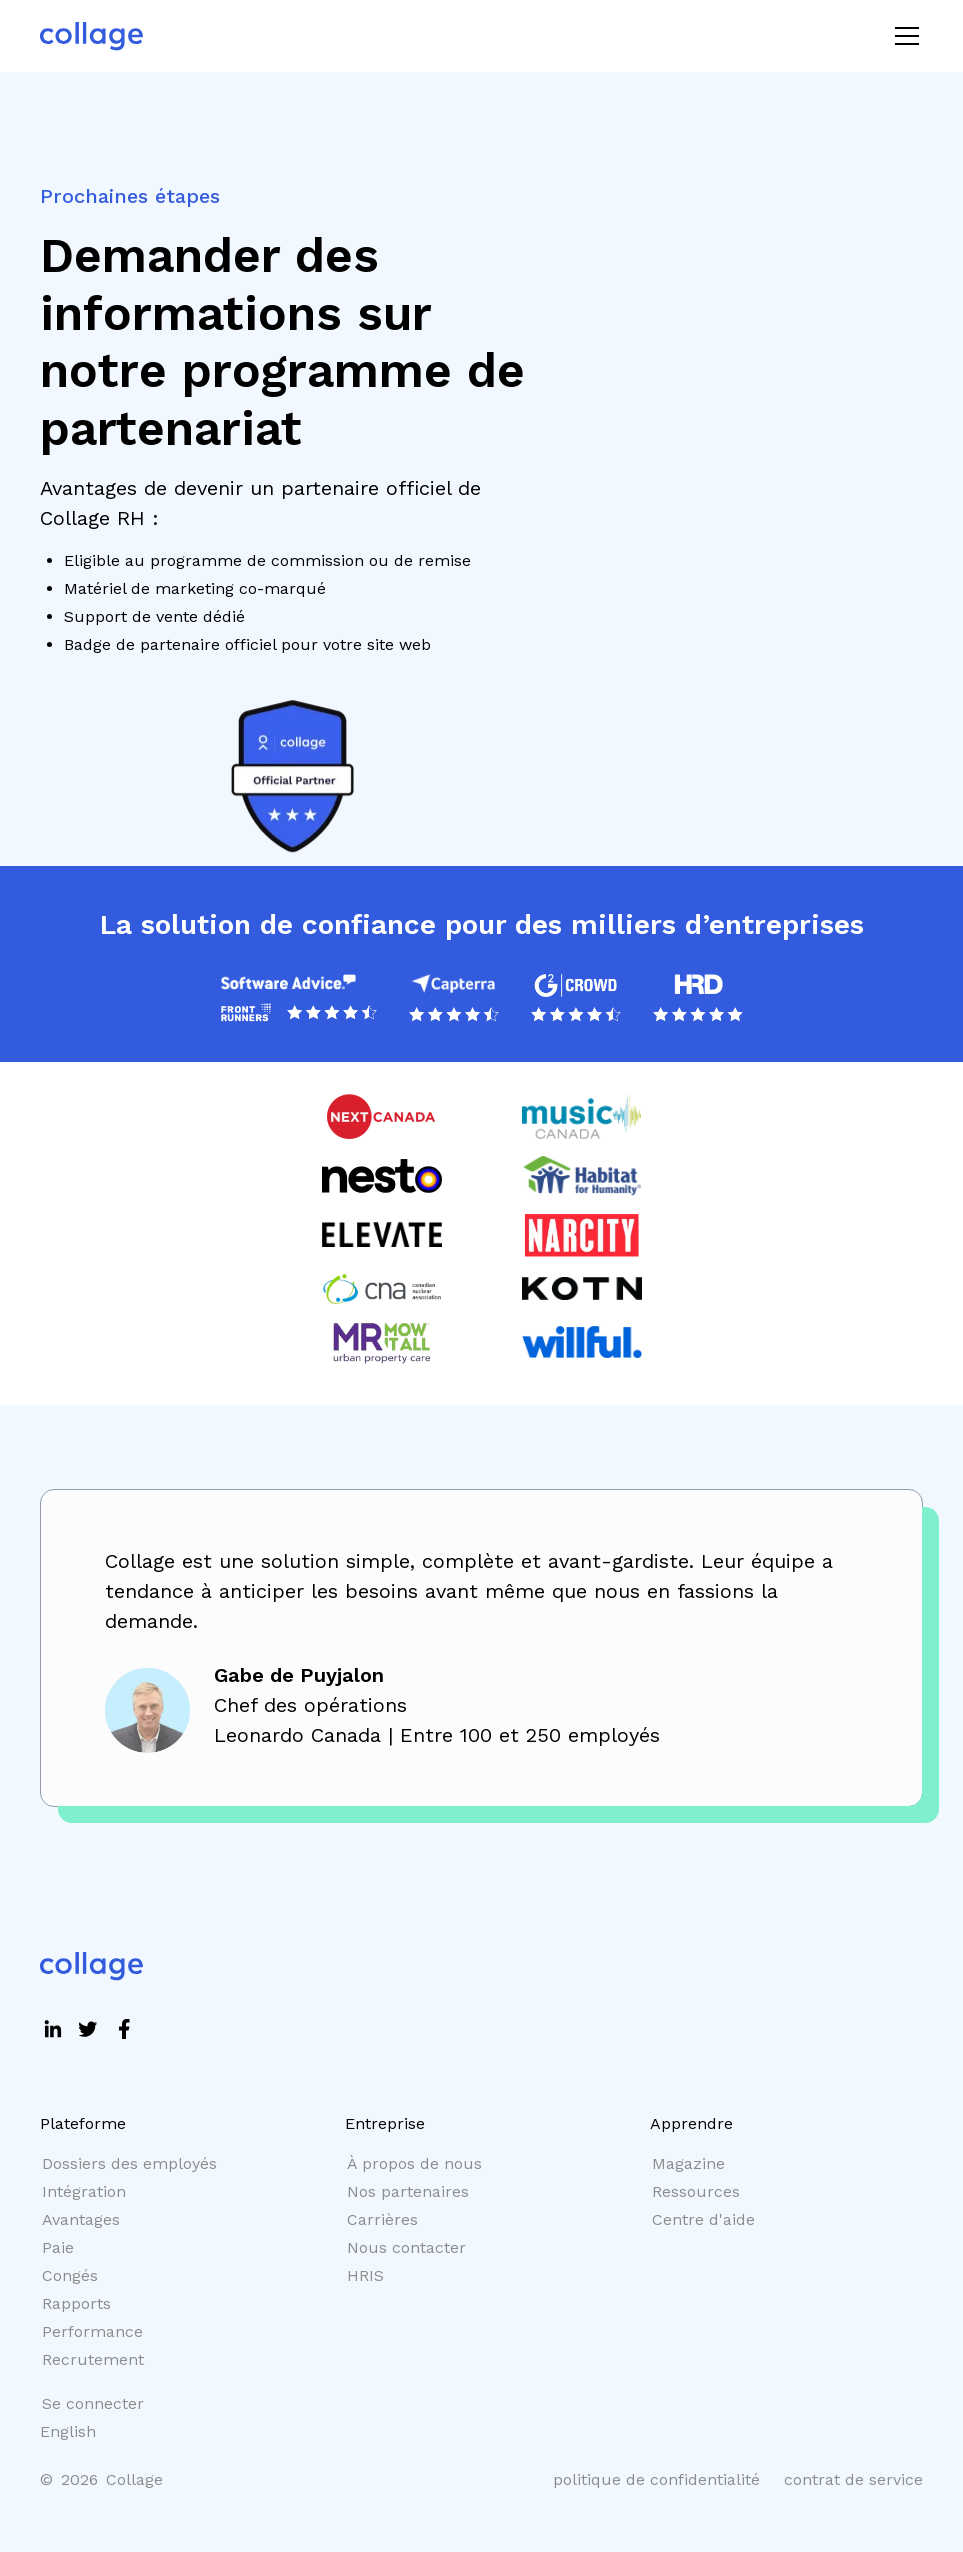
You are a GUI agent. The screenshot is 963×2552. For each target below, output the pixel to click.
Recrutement (93, 2359)
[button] (903, 36)
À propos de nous (414, 2163)
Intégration (84, 2191)
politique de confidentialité (656, 2479)
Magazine (688, 2163)
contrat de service (853, 2479)
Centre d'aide (703, 2219)
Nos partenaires (408, 2191)
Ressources (696, 2191)
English (68, 2431)
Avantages (81, 2219)
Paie (58, 2247)
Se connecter (93, 2403)
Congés (70, 2275)
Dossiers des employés (129, 2163)
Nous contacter (406, 2247)
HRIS (365, 2275)
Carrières (382, 2219)
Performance (92, 2331)
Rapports (76, 2303)
